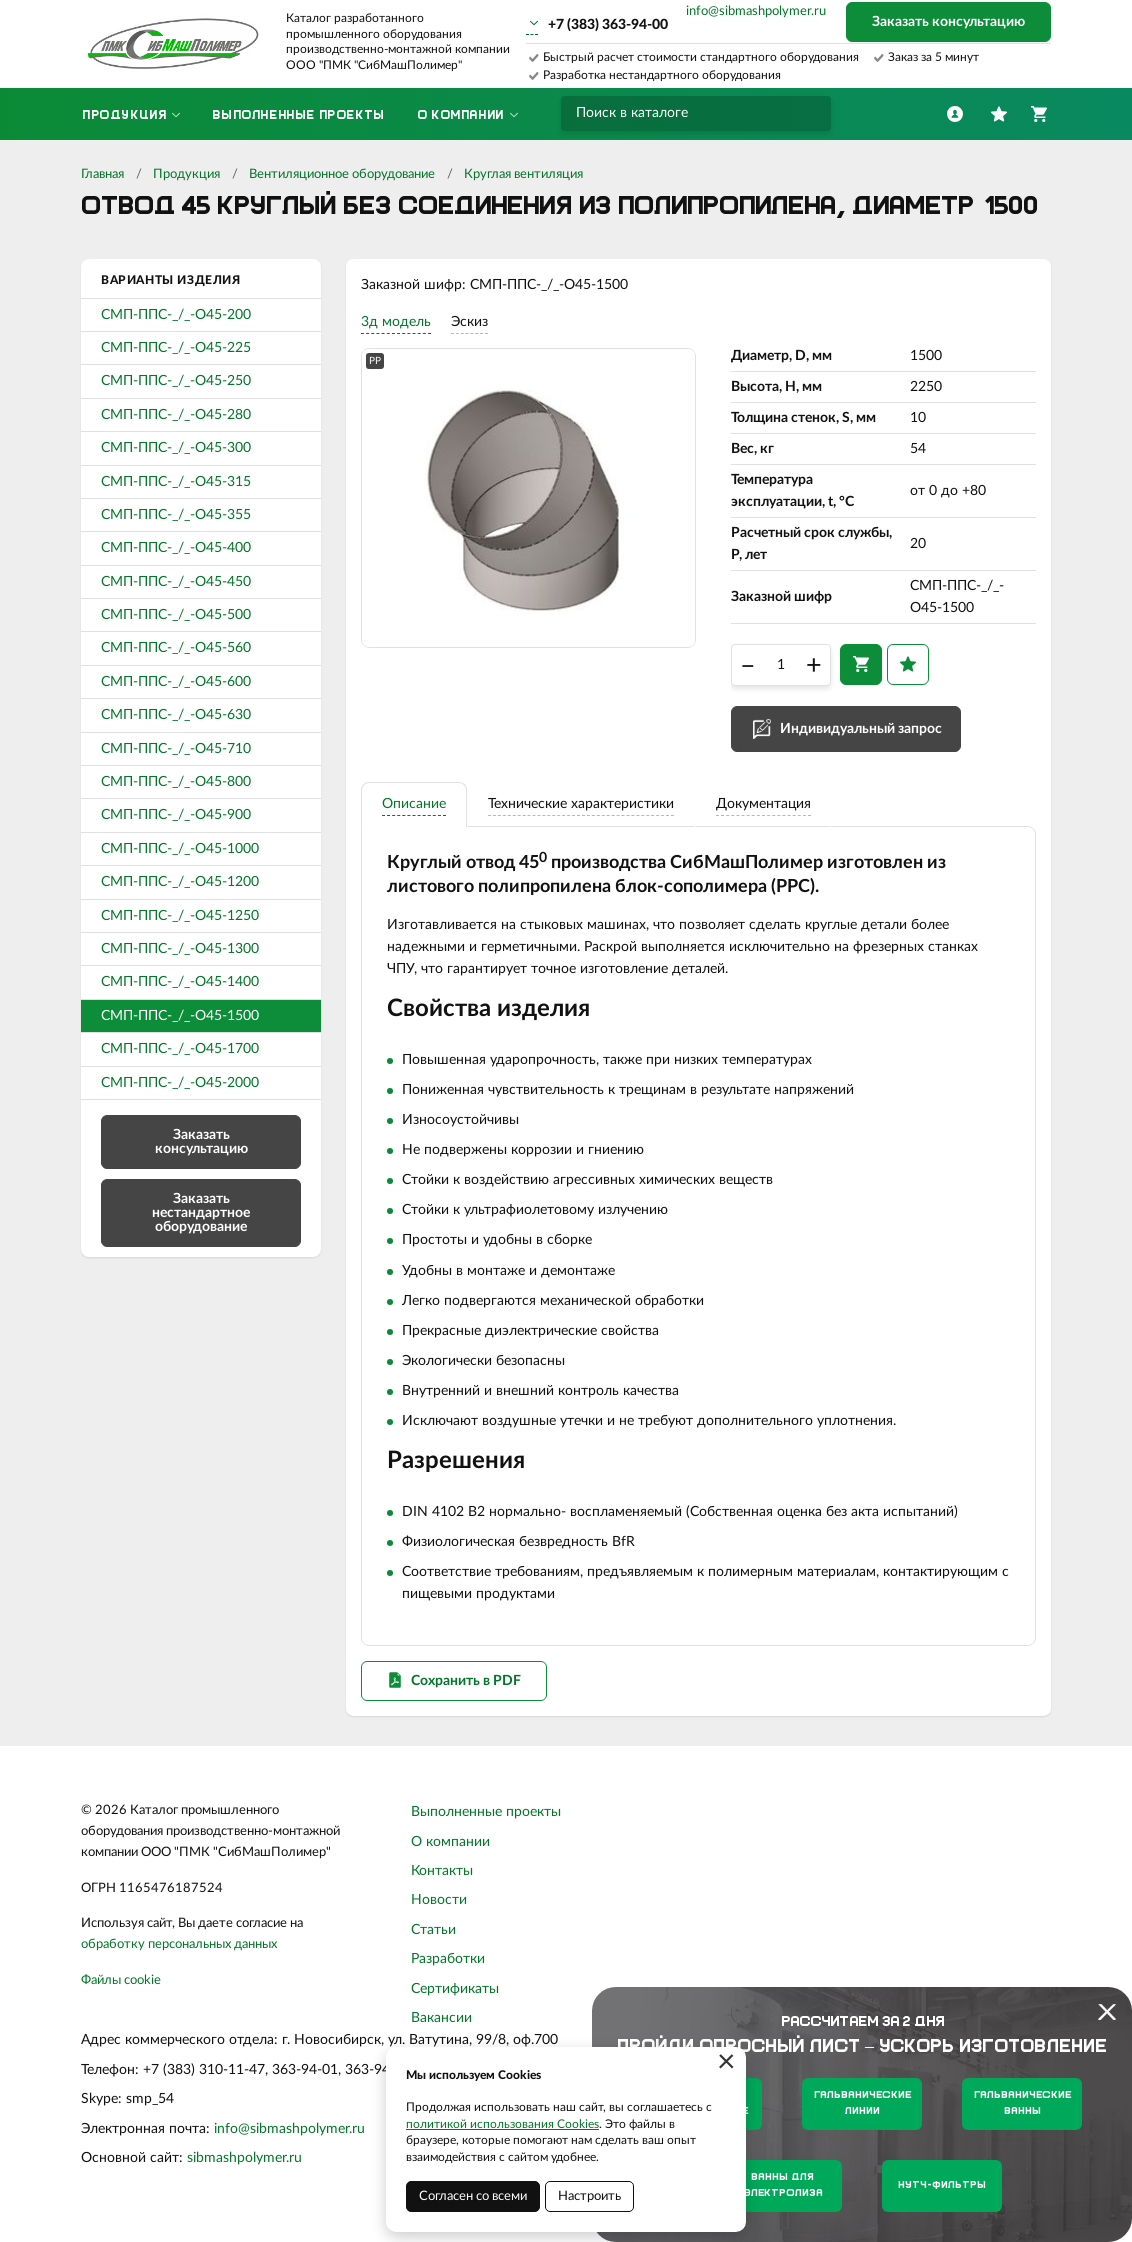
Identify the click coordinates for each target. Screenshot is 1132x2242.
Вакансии (441, 2029)
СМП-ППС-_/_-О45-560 (176, 648)
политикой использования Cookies (502, 2124)
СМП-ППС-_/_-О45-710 (176, 749)
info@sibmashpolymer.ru (756, 11)
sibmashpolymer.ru (244, 2169)
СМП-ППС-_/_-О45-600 (176, 682)
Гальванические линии (862, 2103)
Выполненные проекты (486, 1823)
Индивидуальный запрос (861, 733)
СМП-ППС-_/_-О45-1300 (180, 949)
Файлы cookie (121, 1991)
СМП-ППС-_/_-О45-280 (176, 415)
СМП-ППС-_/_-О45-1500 (180, 1016)
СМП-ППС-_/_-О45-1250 (180, 916)
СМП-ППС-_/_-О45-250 (176, 381)
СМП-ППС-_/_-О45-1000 (180, 849)
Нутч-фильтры (942, 2185)
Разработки (448, 1970)
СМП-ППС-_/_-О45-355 (176, 515)
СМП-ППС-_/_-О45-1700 (180, 1049)
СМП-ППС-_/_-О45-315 (176, 482)
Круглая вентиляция (523, 174)
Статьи (433, 1940)
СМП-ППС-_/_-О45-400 (176, 548)
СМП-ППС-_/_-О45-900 (176, 815)
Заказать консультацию (948, 22)
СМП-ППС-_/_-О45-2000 (180, 1083)
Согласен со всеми (473, 2196)
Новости (439, 1911)
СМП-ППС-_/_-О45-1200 (180, 882)
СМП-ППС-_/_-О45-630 (176, 715)
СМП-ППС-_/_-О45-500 (176, 615)
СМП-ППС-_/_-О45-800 (176, 782)
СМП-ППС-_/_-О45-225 (176, 348)
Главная (102, 174)
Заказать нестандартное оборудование (201, 1213)
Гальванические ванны (1022, 2103)
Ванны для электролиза (782, 2185)
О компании (450, 1852)
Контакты (442, 1882)
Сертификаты (455, 1999)
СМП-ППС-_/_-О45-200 (176, 315)
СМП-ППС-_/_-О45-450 (176, 582)
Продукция (186, 174)
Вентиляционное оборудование (342, 174)
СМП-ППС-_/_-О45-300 (176, 448)
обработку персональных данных (179, 1955)
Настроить (589, 2196)
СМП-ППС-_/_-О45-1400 (180, 982)
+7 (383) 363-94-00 (608, 25)
